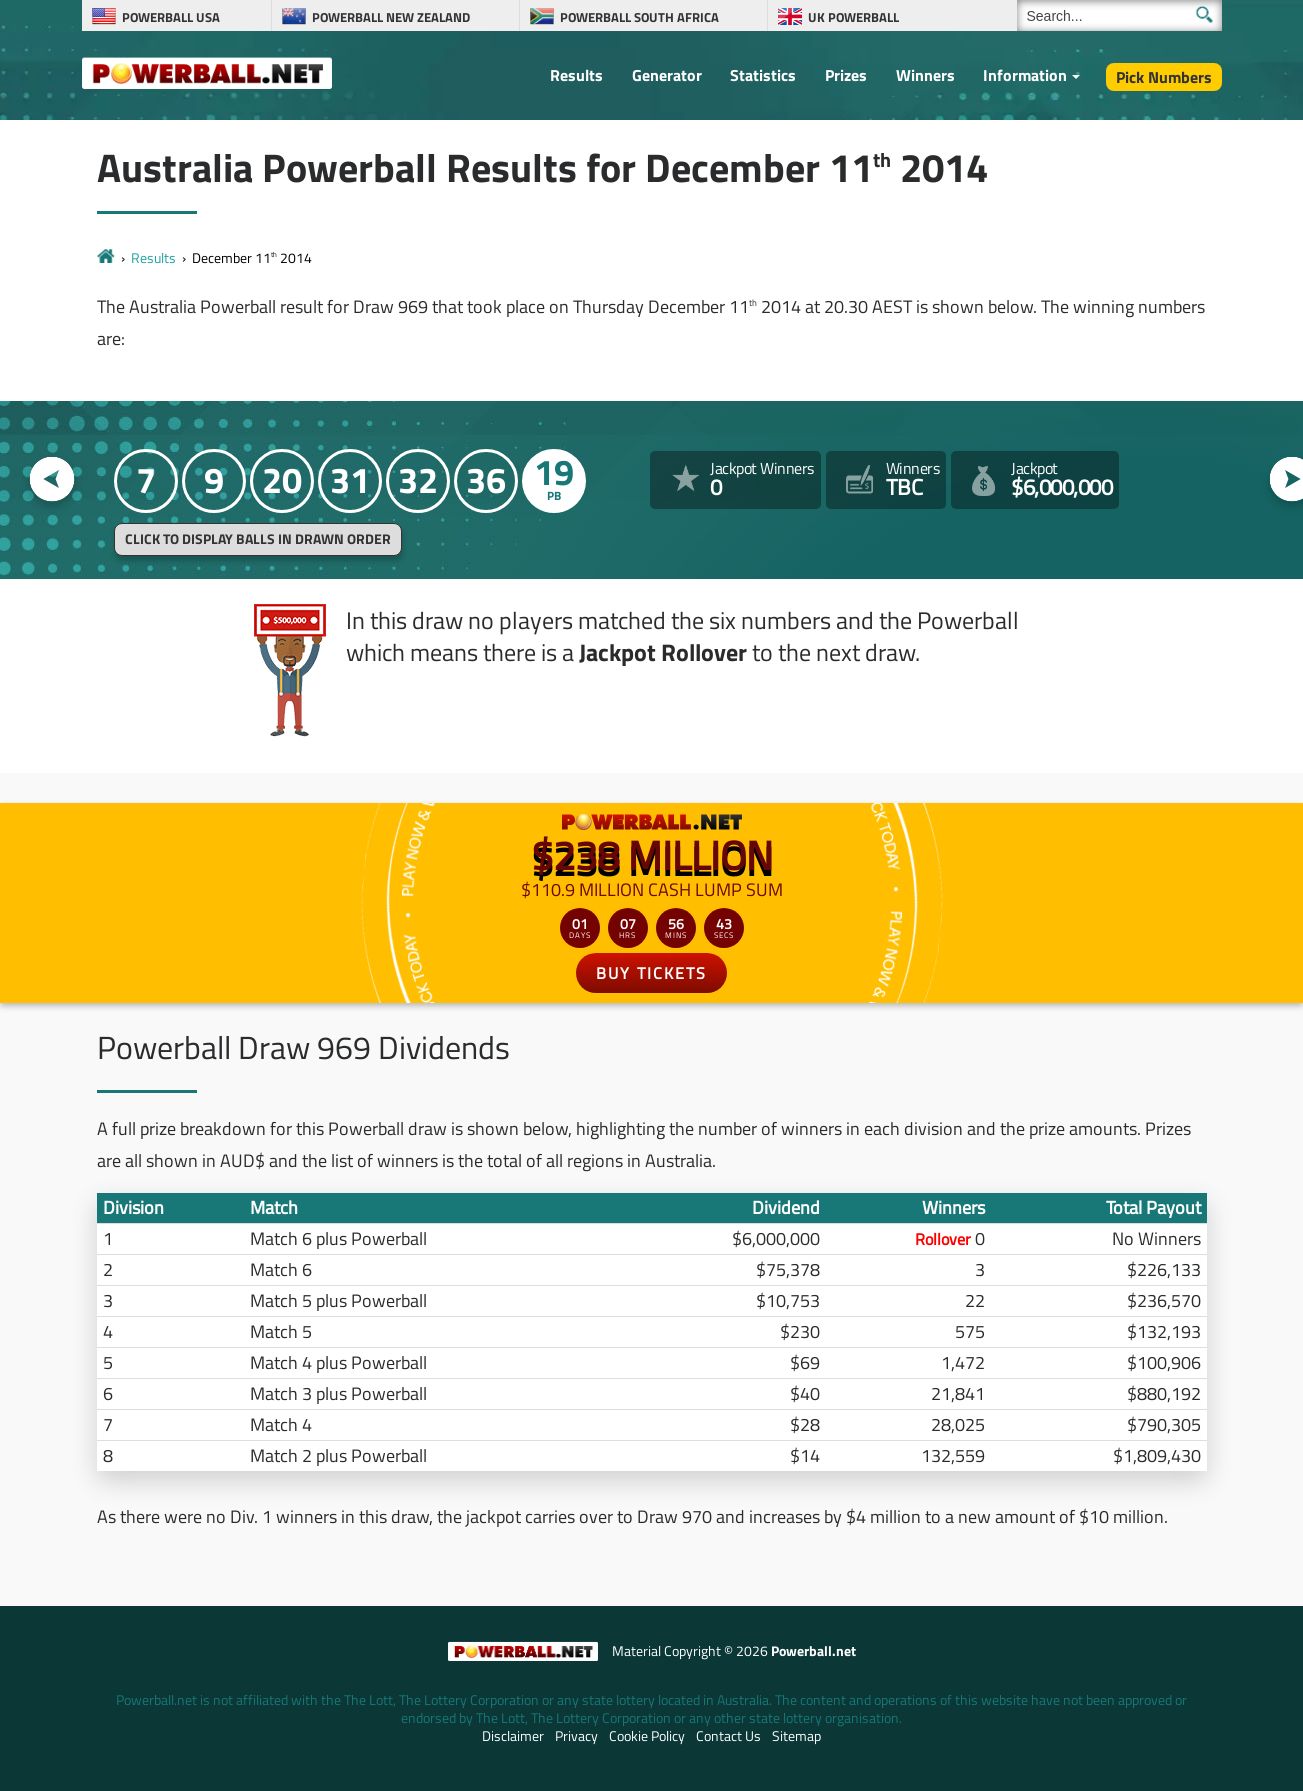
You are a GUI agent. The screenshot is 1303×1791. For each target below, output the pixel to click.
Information (1025, 75)
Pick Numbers (1164, 77)
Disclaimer (513, 1736)
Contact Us (728, 1736)
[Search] (1119, 15)
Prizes (846, 75)
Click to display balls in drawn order (258, 539)
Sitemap (796, 1736)
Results (576, 75)
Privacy (576, 1736)
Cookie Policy (647, 1736)
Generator (667, 75)
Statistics (763, 75)
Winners (925, 75)
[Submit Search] (1204, 14)
